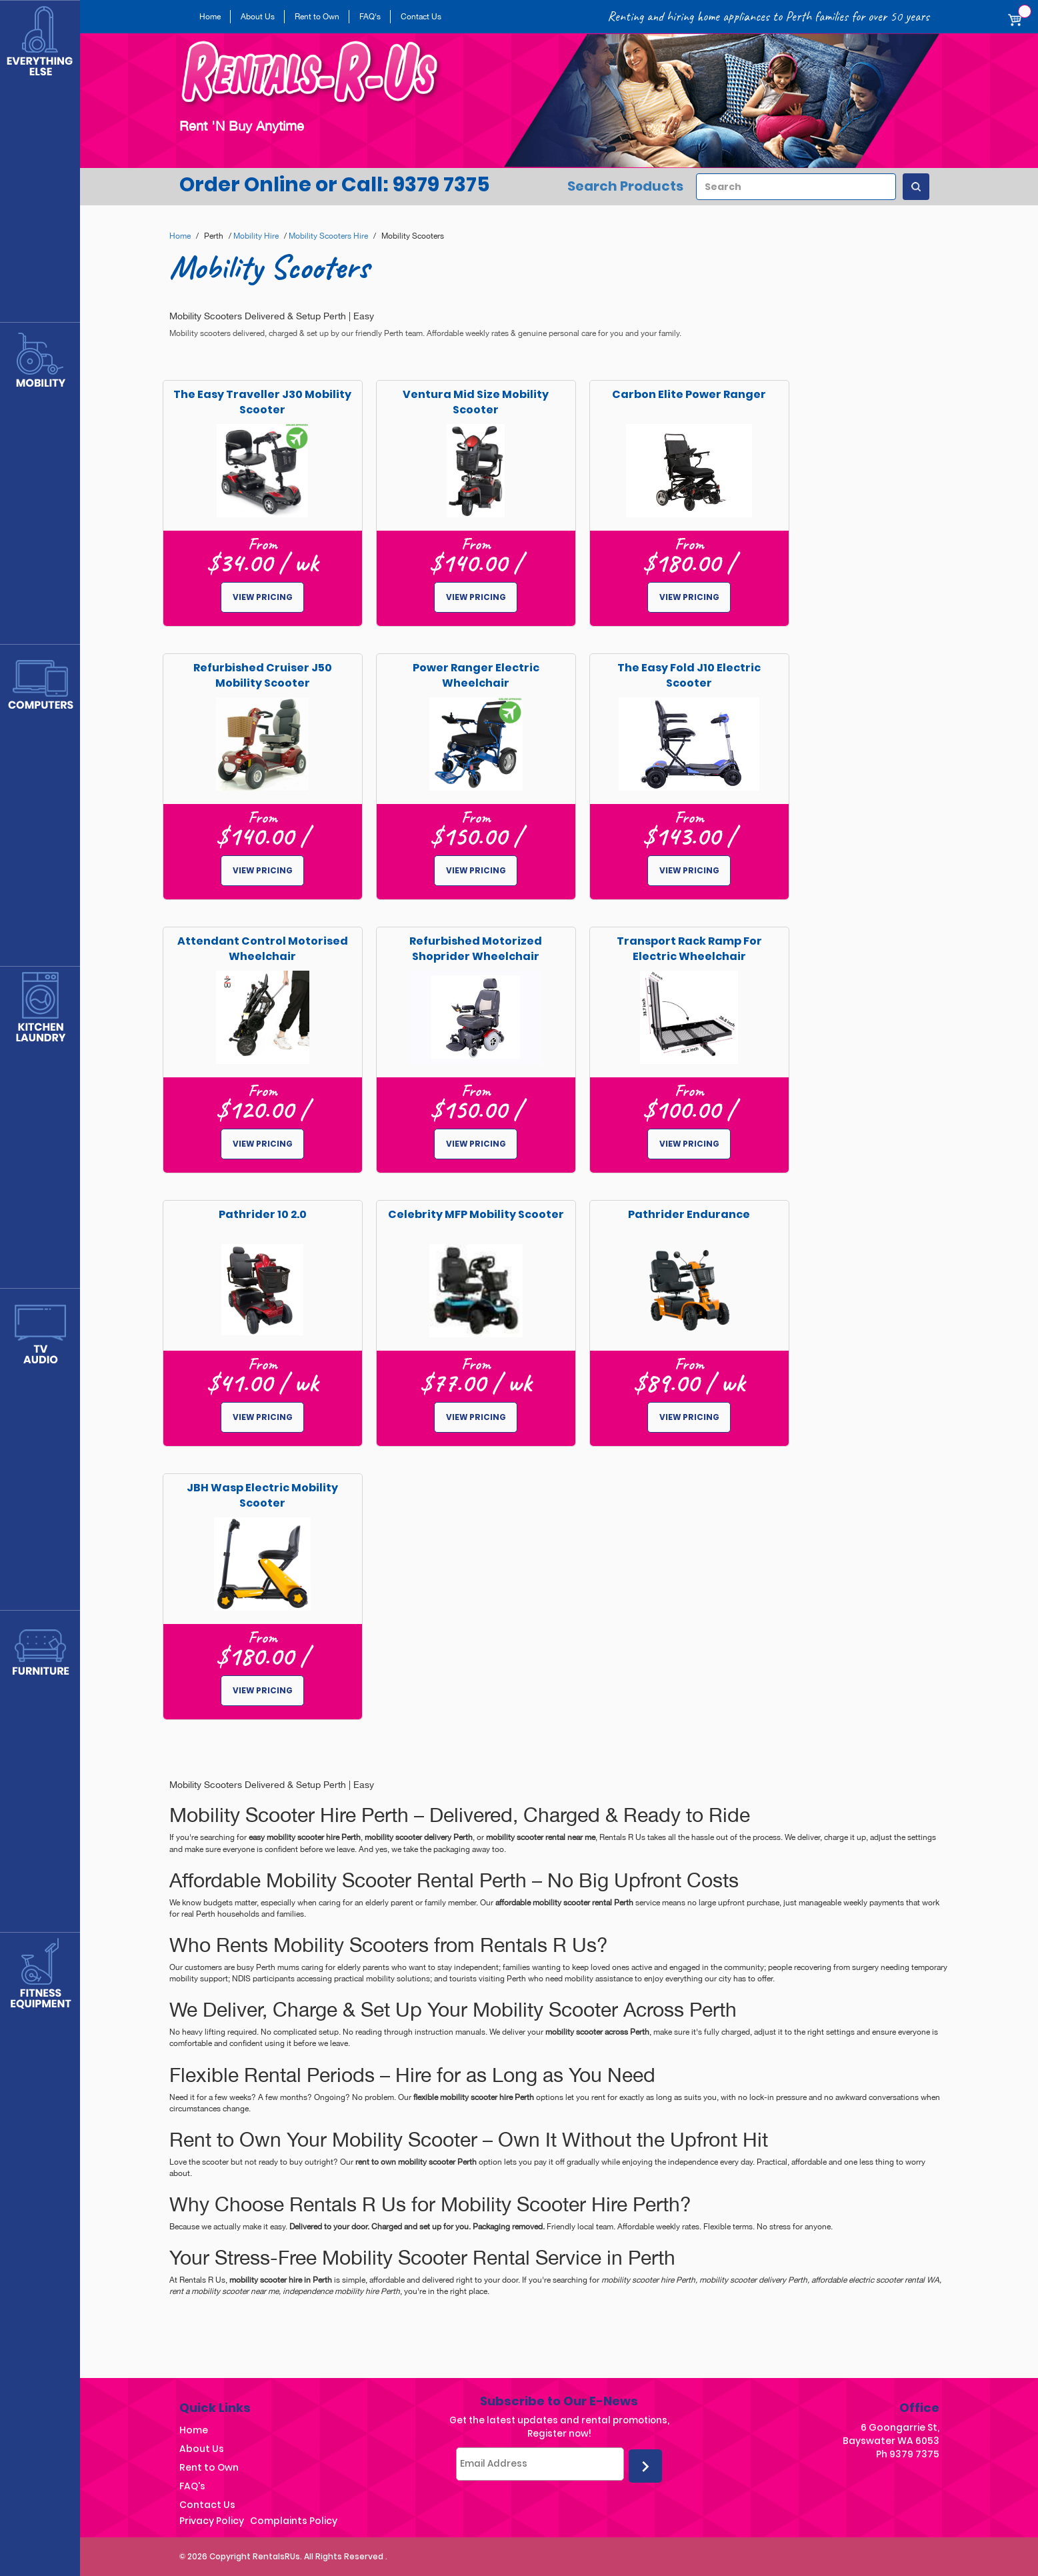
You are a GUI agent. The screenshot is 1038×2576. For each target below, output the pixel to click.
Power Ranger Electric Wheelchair (476, 675)
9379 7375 (914, 2454)
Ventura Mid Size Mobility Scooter (476, 402)
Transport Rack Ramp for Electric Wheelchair (689, 948)
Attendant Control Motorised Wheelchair (262, 948)
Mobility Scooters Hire (328, 236)
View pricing (263, 597)
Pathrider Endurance (689, 1214)
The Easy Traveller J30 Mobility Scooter (262, 402)
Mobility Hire (256, 236)
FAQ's (370, 16)
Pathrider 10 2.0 (263, 1214)
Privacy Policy (211, 2520)
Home (210, 16)
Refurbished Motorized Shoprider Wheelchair (475, 948)
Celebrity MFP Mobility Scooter (476, 1214)
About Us (258, 16)
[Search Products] (916, 186)
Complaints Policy (293, 2520)
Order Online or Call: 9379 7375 (334, 185)
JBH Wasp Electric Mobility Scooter (262, 1495)
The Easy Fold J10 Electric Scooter (689, 675)
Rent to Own (317, 16)
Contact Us (421, 16)
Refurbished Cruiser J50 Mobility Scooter (262, 675)
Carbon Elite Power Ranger (689, 394)
